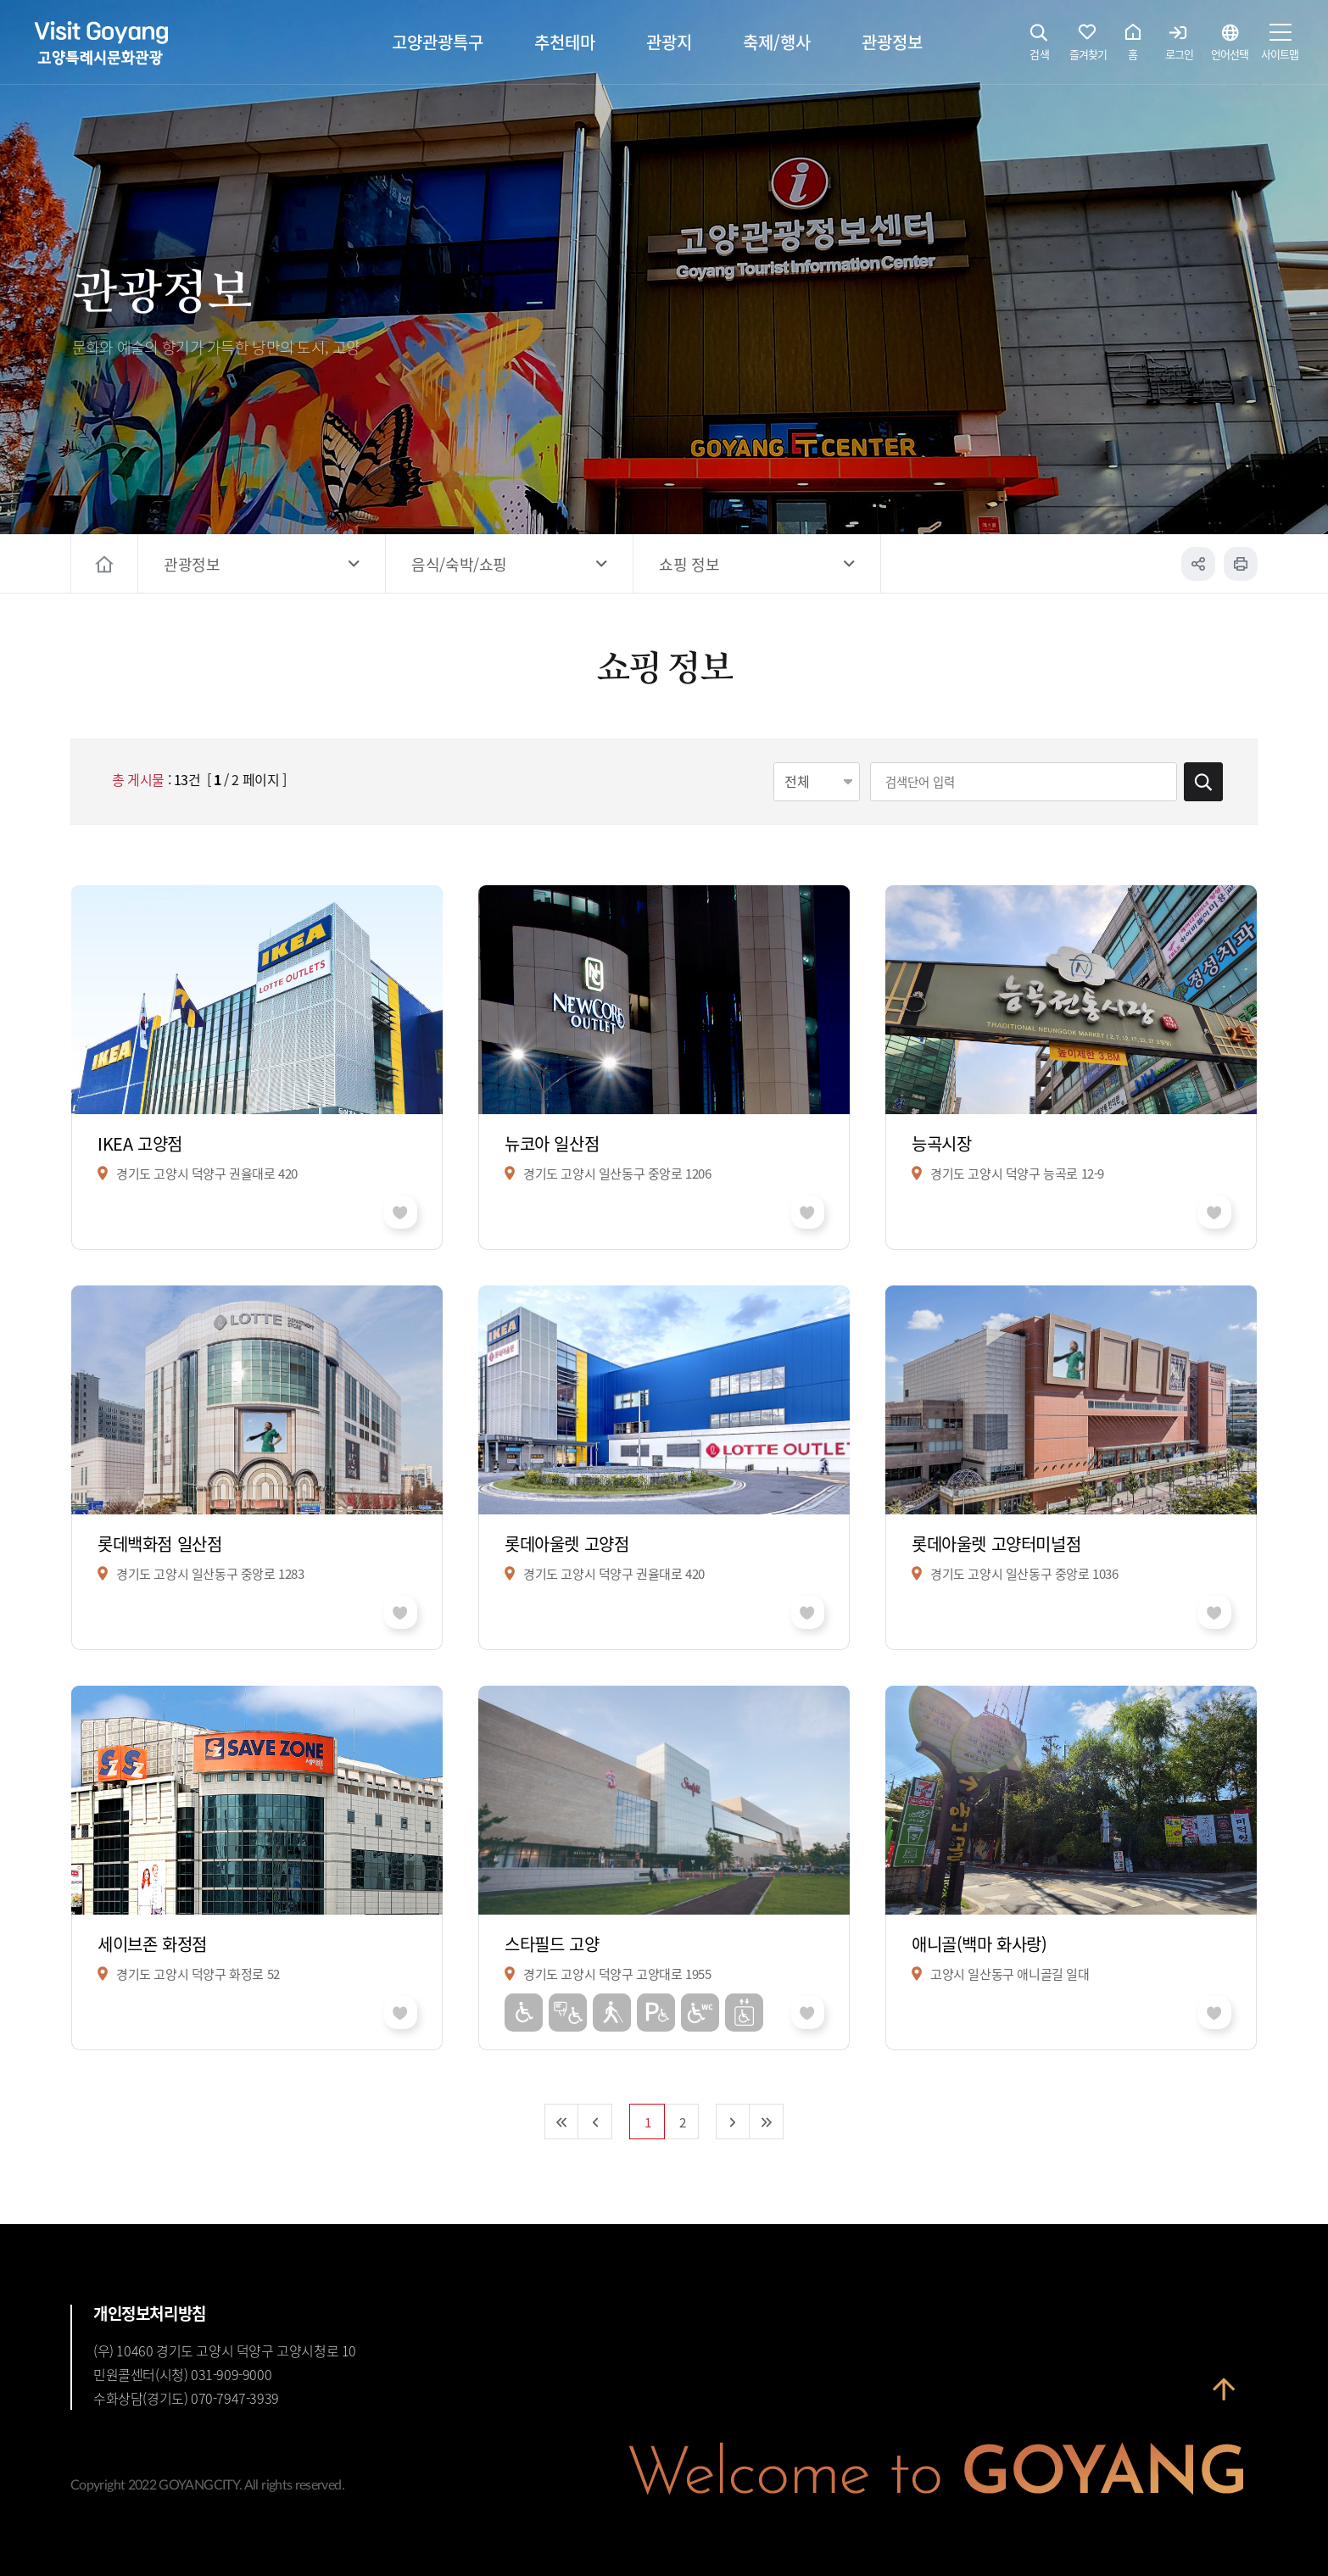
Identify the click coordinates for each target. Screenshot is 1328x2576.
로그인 (1179, 46)
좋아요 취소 (400, 1212)
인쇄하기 (1241, 564)
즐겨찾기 (1088, 46)
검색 (1039, 46)
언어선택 (1229, 46)
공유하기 (1198, 564)
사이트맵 (1279, 46)
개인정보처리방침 (149, 2313)
